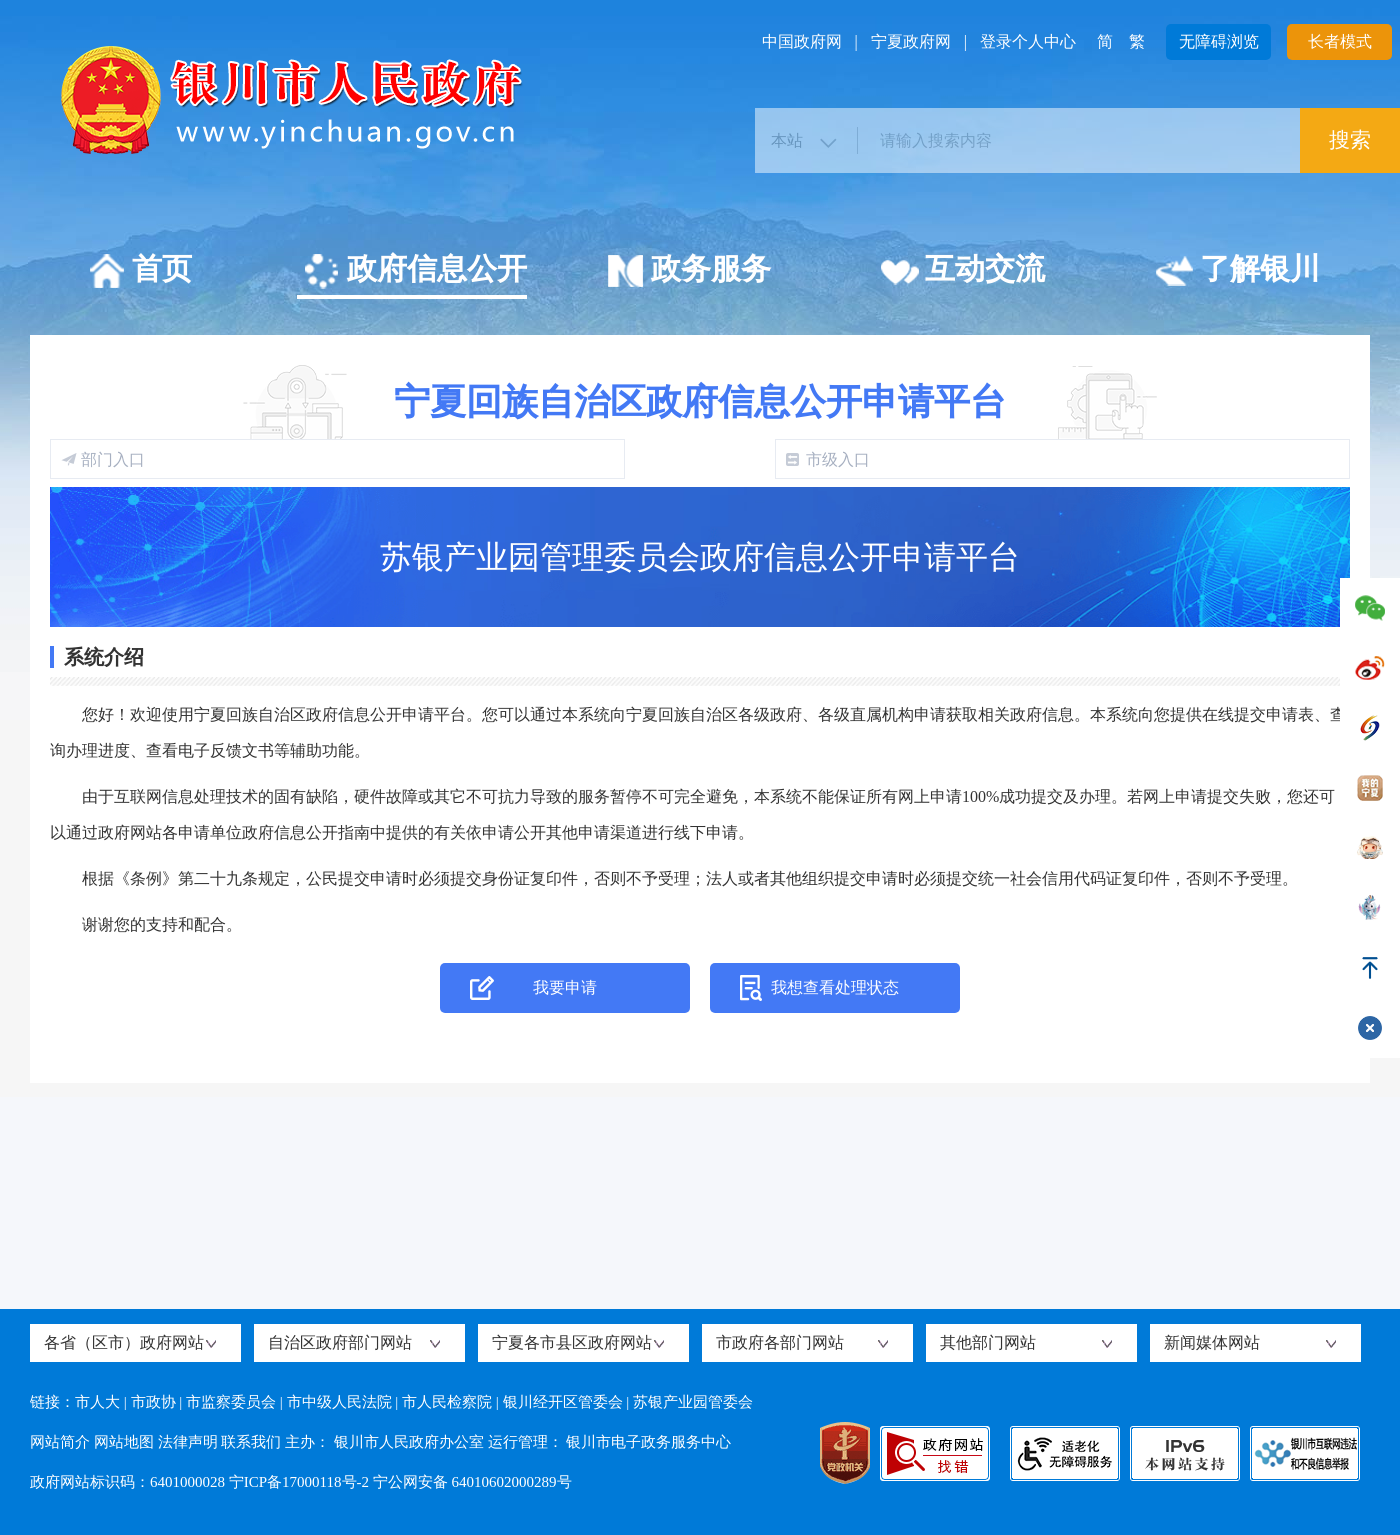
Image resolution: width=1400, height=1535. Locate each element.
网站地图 (124, 1442)
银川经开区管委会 (563, 1402)
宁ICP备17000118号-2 (299, 1482)
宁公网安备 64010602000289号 (472, 1482)
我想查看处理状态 (835, 987)
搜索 (1350, 140)
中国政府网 (802, 41)
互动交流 (962, 272)
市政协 (153, 1402)
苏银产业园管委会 (693, 1402)
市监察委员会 (231, 1402)
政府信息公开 (414, 272)
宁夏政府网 (911, 41)
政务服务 (688, 272)
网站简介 (60, 1442)
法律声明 (188, 1442)
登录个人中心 (1028, 41)
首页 (139, 272)
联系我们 (251, 1442)
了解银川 (1237, 272)
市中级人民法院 (339, 1402)
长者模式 (1340, 41)
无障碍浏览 (1219, 41)
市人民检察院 (447, 1402)
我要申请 (565, 987)
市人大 (97, 1402)
